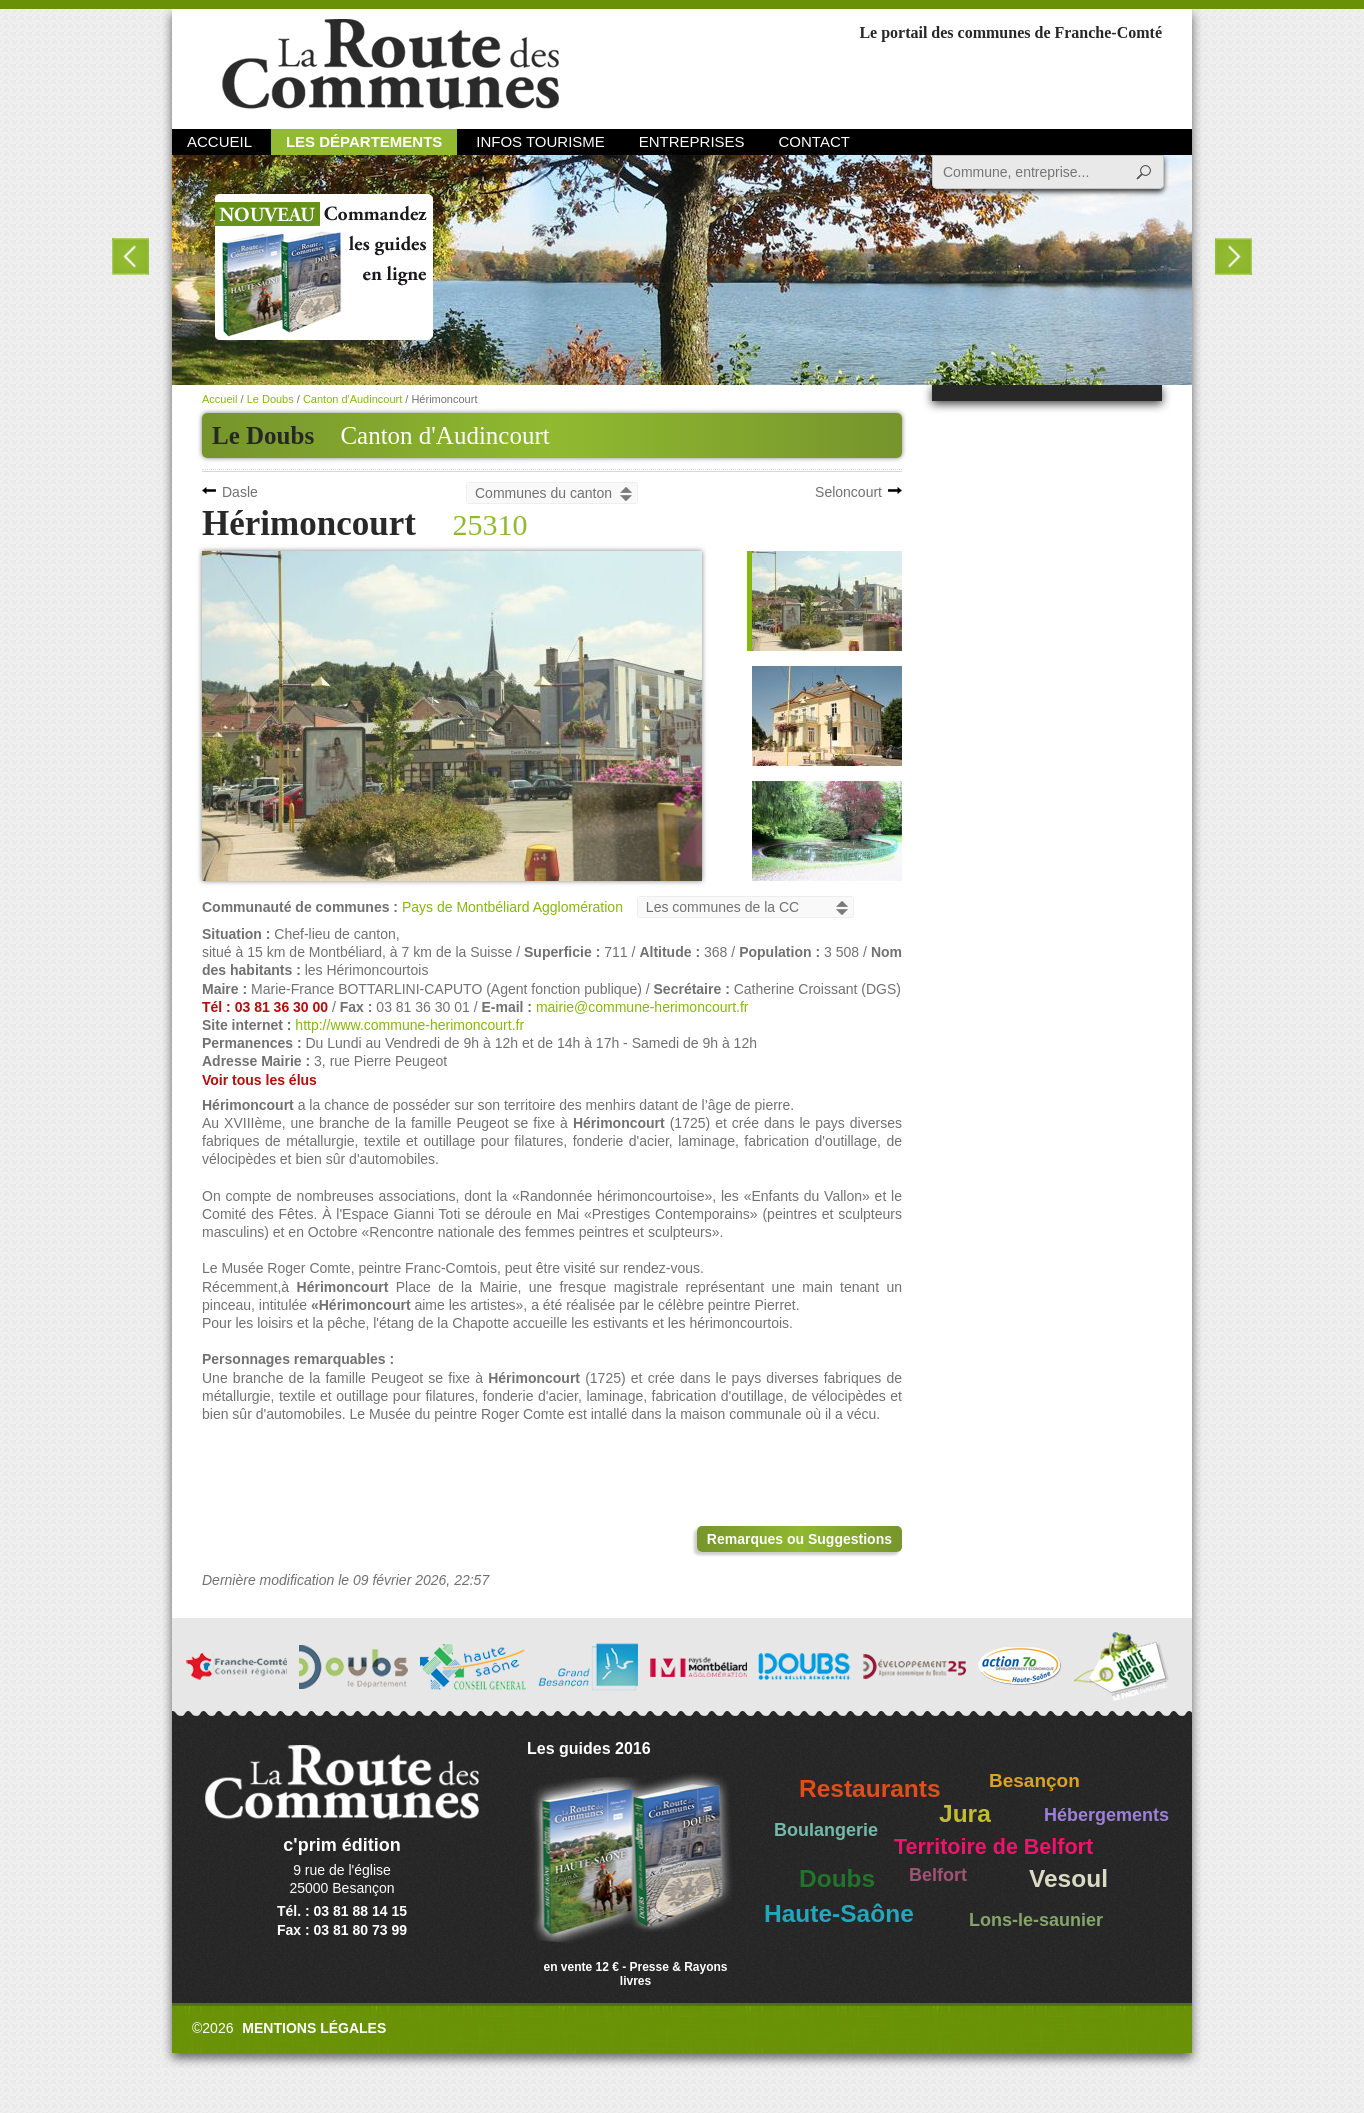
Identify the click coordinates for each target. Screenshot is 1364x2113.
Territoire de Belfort (993, 1847)
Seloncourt (848, 492)
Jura (965, 1813)
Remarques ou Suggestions (799, 1539)
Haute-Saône (839, 1913)
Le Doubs (270, 399)
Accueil (219, 141)
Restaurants (870, 1788)
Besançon (1034, 1780)
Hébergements (1106, 1815)
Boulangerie (826, 1830)
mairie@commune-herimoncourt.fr (642, 1007)
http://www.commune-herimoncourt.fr (409, 1025)
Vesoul (1068, 1878)
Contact (814, 141)
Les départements (364, 141)
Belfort (938, 1875)
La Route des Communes (390, 64)
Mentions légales (314, 2028)
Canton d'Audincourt (444, 435)
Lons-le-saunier (1036, 1920)
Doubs (837, 1878)
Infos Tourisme (540, 141)
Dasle (240, 492)
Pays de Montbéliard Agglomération (512, 907)
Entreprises (692, 141)
